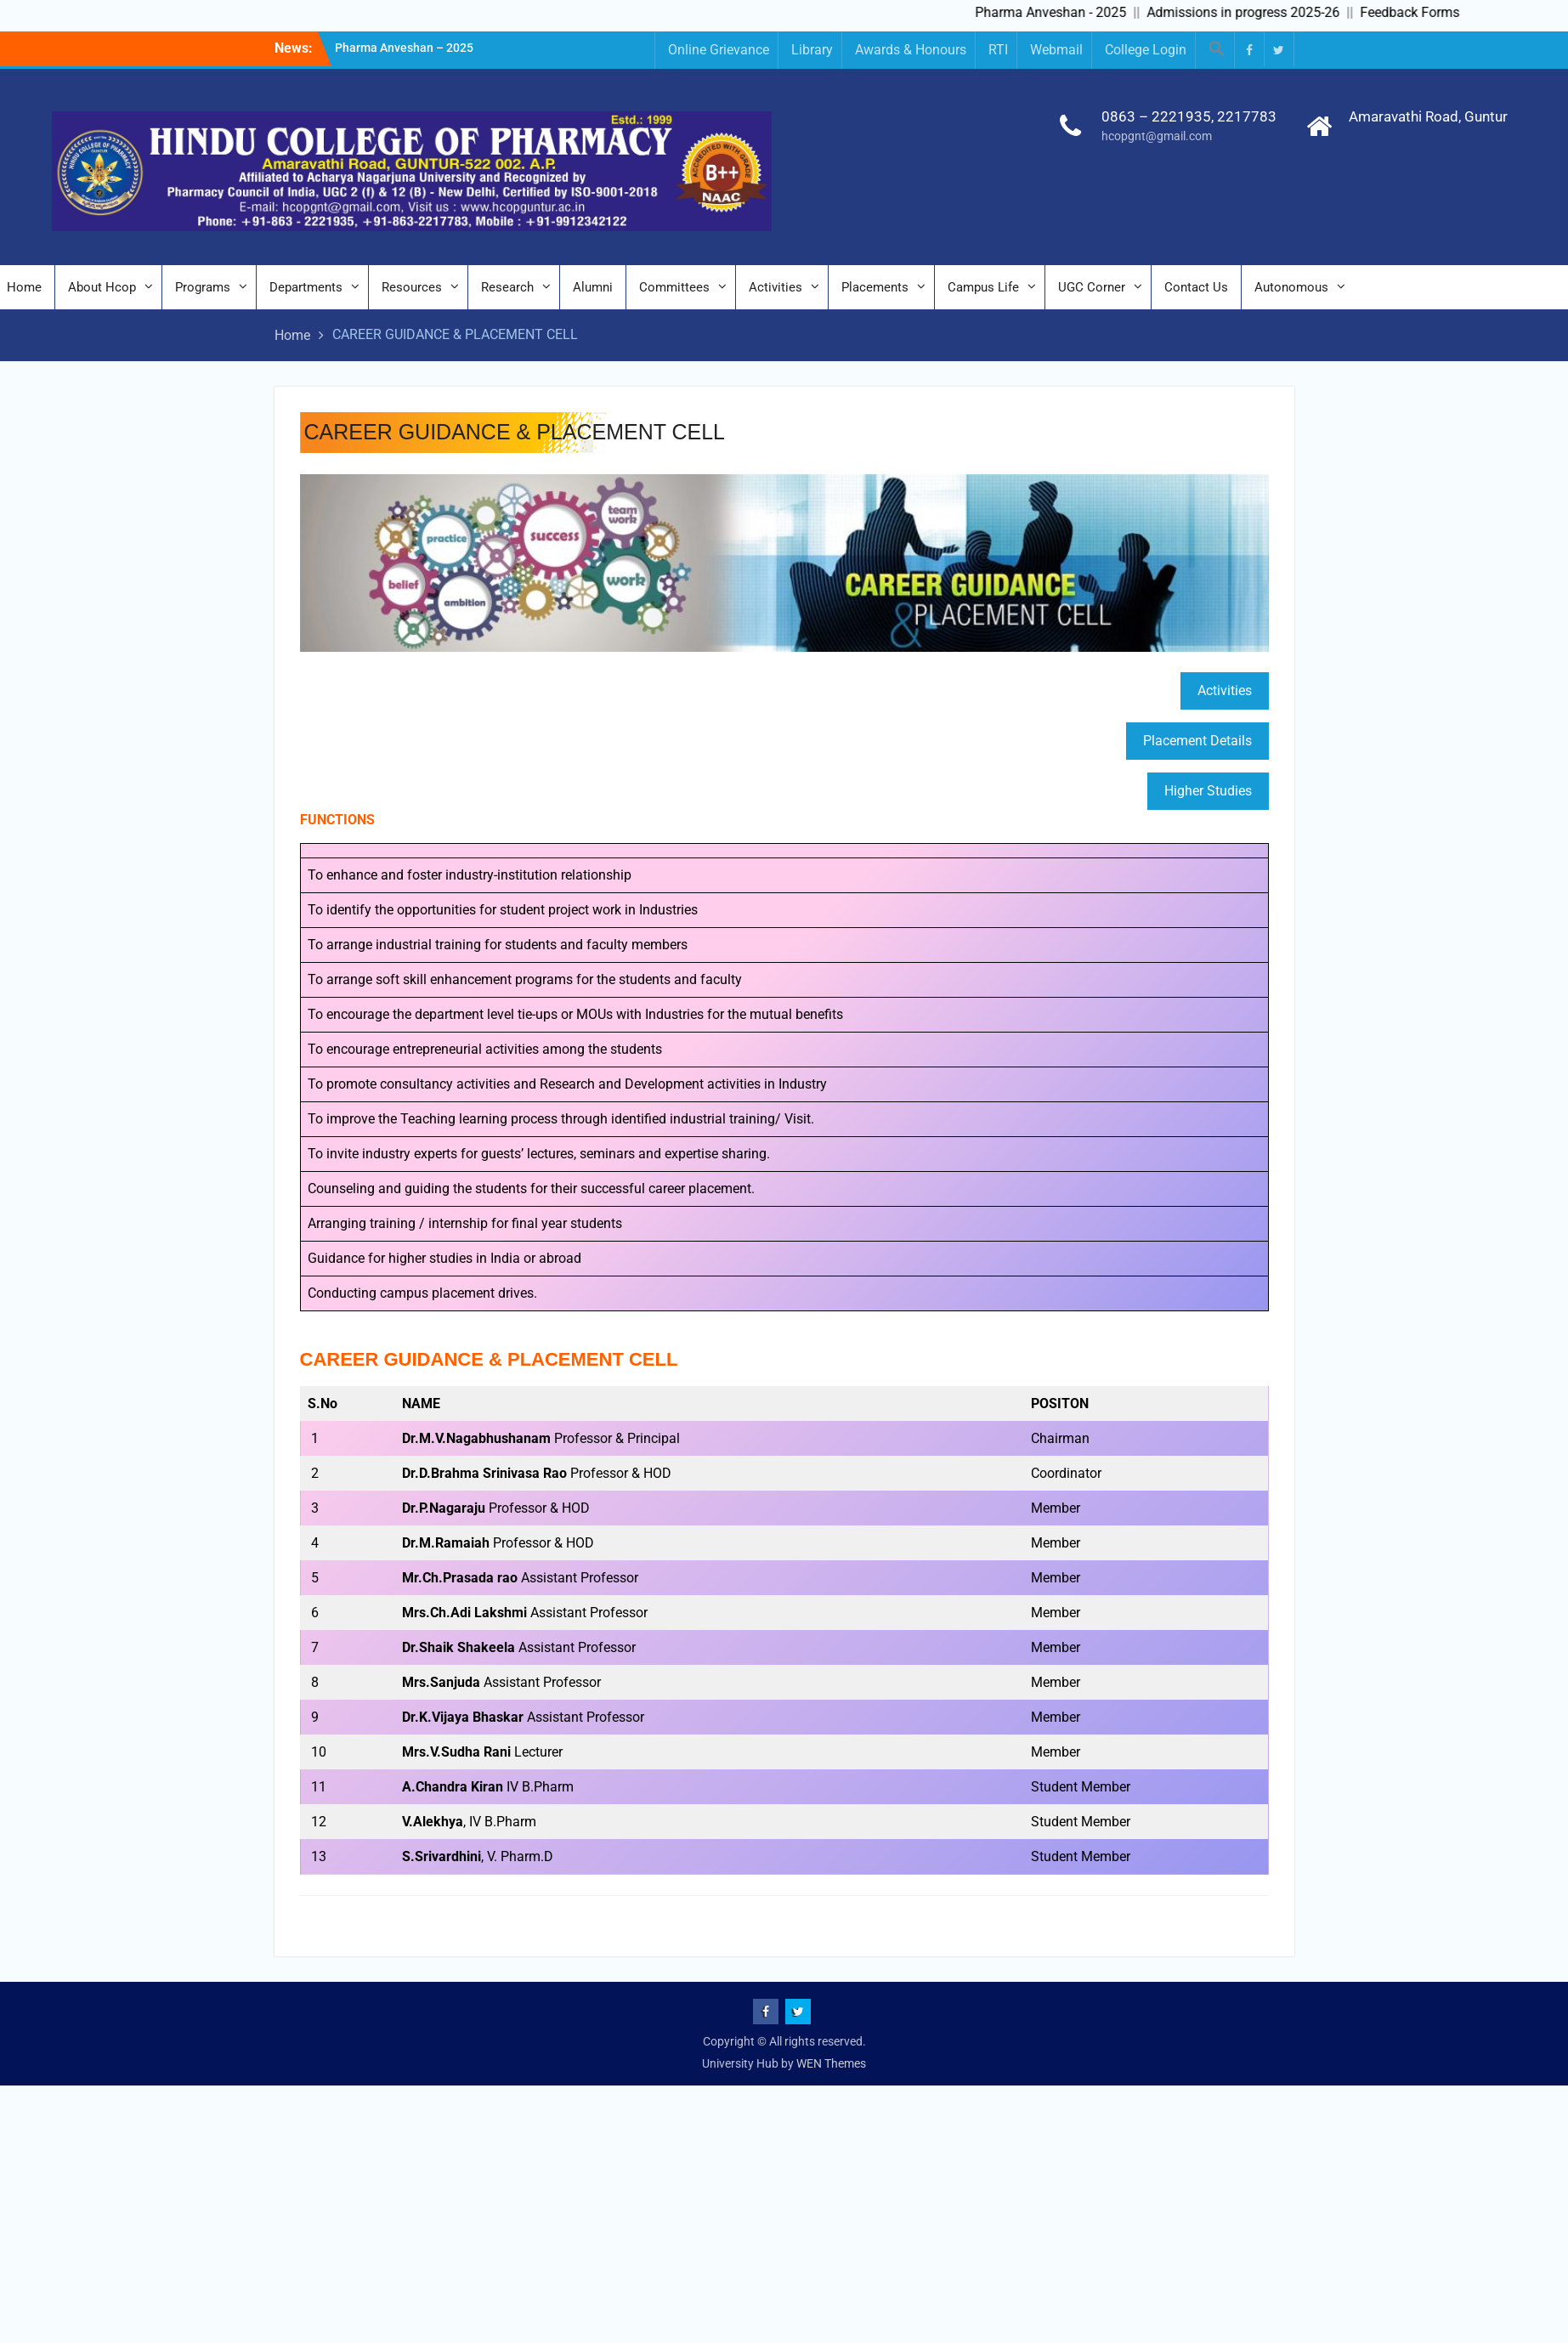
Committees (674, 287)
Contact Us (1196, 287)
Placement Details (1197, 741)
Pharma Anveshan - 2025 (1064, 12)
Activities (775, 287)
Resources (412, 287)
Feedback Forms (1423, 12)
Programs (202, 287)
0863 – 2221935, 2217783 (1188, 116)
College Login (1145, 50)
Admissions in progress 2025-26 (1256, 12)
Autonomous (1291, 287)
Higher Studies (1208, 791)
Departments (305, 287)
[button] (1217, 49)
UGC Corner (1091, 287)
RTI (998, 50)
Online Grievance (718, 50)
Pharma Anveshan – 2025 (404, 47)
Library (812, 50)
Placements (875, 287)
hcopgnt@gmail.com (1156, 136)
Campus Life (983, 287)
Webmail (1056, 50)
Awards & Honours (910, 50)
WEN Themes (831, 2063)
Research (507, 287)
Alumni (593, 287)
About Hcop (102, 287)
